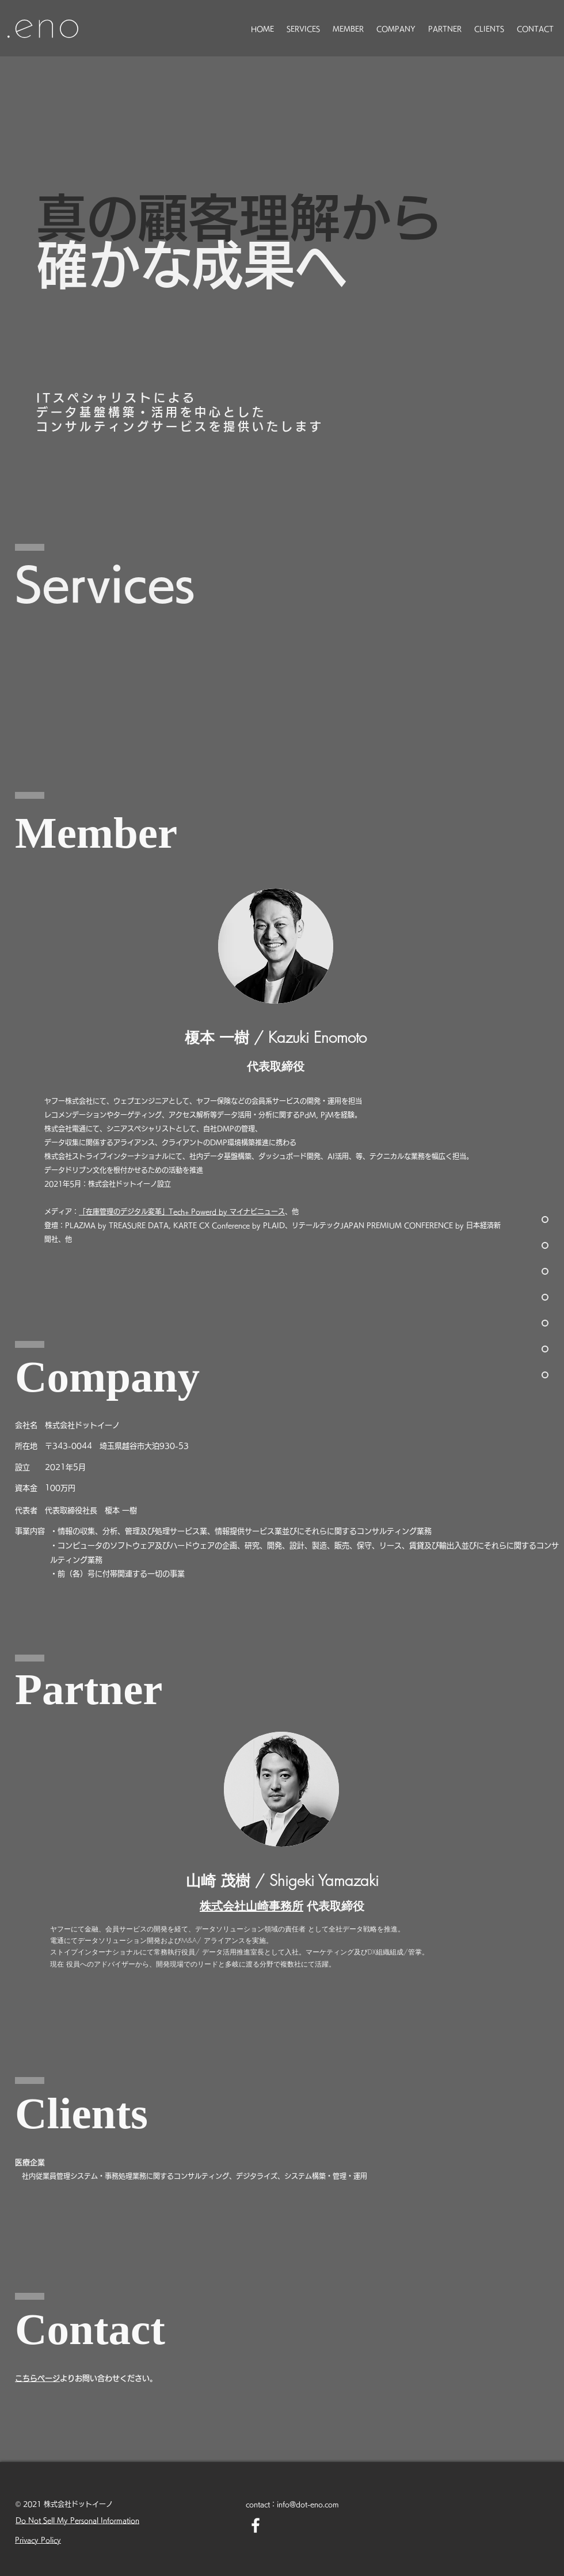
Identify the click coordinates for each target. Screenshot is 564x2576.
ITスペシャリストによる (116, 397)
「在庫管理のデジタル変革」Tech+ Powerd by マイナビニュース (182, 1211)
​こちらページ (37, 2378)
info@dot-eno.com (308, 2504)
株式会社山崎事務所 (251, 1906)
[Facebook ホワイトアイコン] (255, 2525)
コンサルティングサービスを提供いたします (180, 426)
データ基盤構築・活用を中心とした (151, 412)
